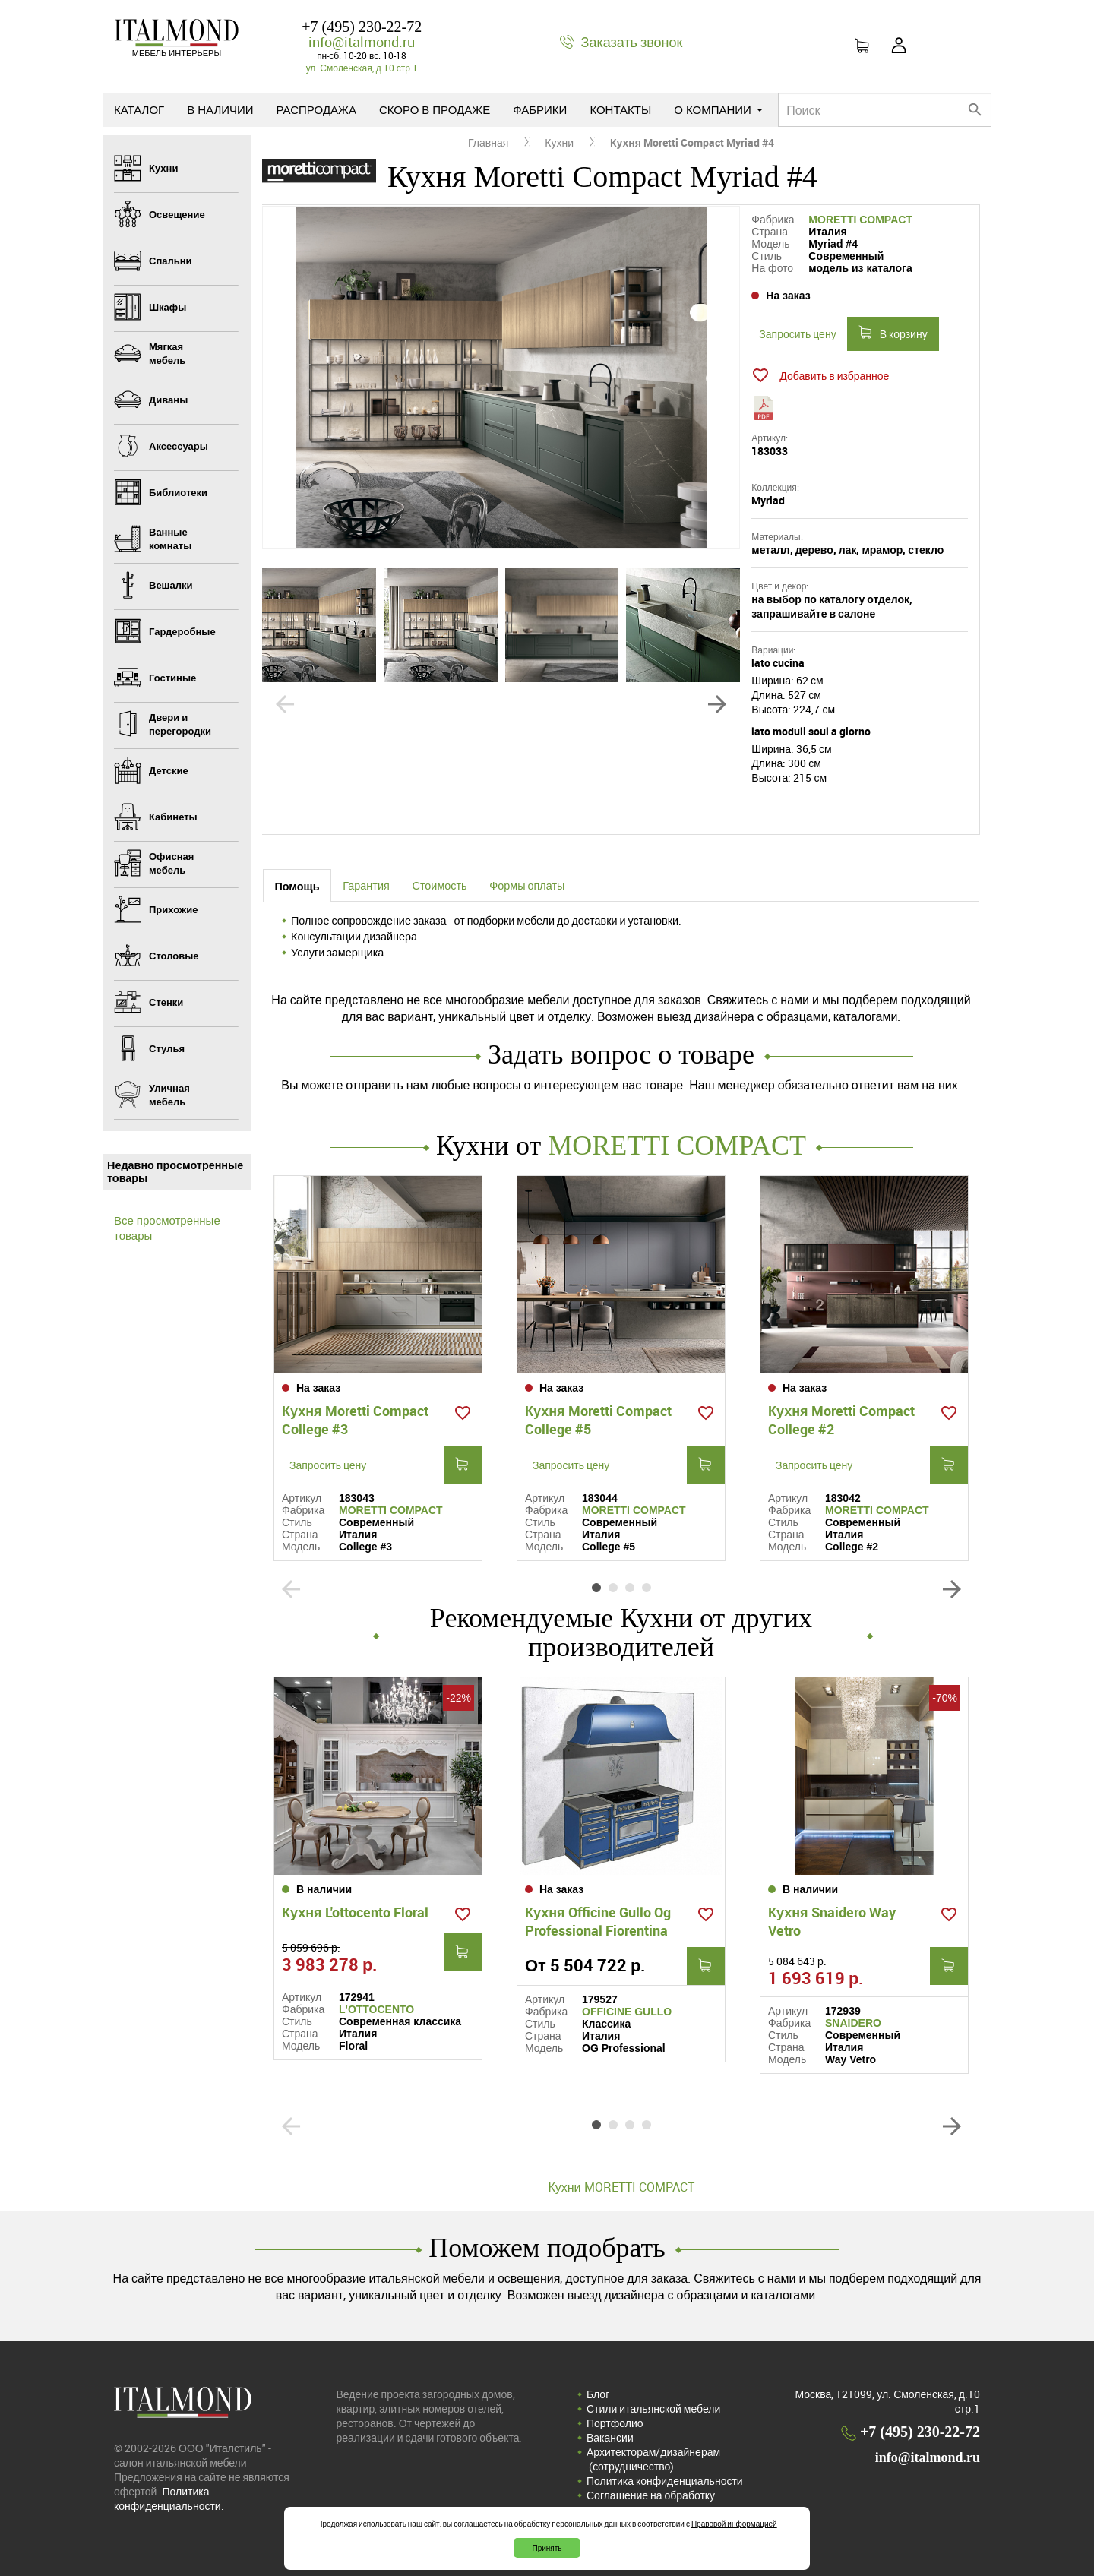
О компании (718, 109)
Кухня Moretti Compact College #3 (355, 1420)
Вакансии (610, 2437)
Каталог (139, 109)
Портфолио (615, 2423)
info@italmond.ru (361, 42)
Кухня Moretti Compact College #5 (598, 1420)
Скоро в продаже (434, 109)
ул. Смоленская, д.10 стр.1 (362, 68)
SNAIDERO (853, 2023)
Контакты (620, 109)
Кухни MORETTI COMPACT (621, 2187)
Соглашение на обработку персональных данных (651, 2502)
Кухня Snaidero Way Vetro (832, 1921)
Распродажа (316, 109)
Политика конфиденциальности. (169, 2498)
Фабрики (540, 109)
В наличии (220, 109)
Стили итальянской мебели (653, 2408)
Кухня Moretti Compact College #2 (841, 1420)
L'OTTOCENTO (376, 2009)
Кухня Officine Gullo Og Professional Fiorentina (598, 1921)
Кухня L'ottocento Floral (355, 1912)
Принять (546, 2548)
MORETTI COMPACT (860, 219)
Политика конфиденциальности (665, 2480)
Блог (598, 2394)
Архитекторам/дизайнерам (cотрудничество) (653, 2459)
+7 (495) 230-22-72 (362, 26)
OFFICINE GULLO (627, 2011)
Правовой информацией (734, 2523)
